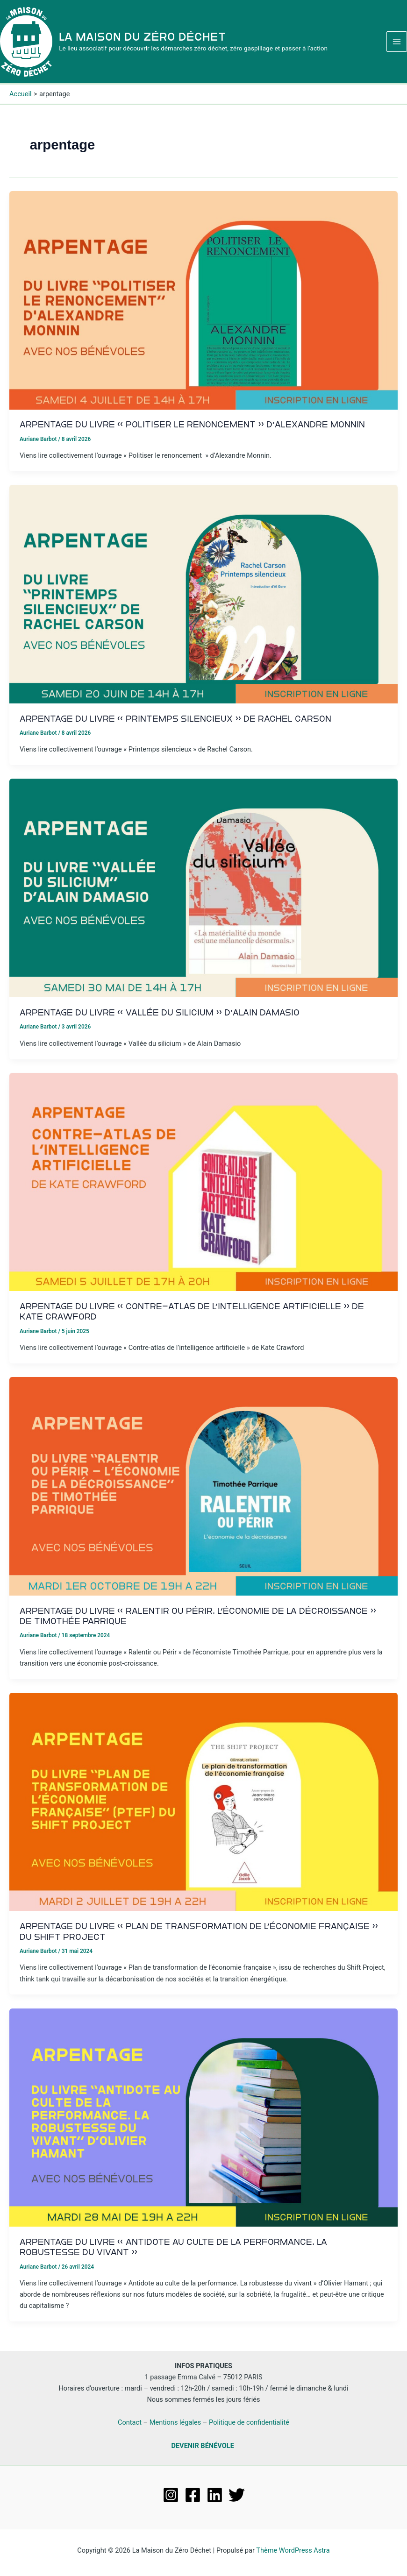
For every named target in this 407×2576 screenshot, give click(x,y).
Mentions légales (175, 2422)
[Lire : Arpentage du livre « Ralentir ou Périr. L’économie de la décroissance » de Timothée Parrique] (203, 1491)
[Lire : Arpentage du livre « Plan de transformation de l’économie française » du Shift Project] (203, 1806)
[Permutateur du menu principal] (396, 44)
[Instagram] (171, 2495)
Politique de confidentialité (249, 2422)
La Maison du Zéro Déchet (146, 39)
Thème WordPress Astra (292, 2550)
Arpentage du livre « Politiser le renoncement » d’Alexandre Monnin (192, 430)
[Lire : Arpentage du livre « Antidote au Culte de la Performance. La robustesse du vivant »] (203, 2122)
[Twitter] (236, 2495)
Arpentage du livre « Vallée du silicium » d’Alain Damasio (160, 1018)
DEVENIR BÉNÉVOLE (202, 2445)
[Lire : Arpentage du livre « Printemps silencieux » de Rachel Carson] (203, 599)
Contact (130, 2422)
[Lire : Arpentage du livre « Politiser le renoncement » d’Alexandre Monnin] (203, 305)
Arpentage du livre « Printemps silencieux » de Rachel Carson (175, 724)
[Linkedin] (215, 2495)
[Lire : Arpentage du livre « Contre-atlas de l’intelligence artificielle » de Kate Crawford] (203, 1186)
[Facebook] (193, 2495)
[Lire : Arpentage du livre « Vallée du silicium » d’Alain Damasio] (203, 892)
